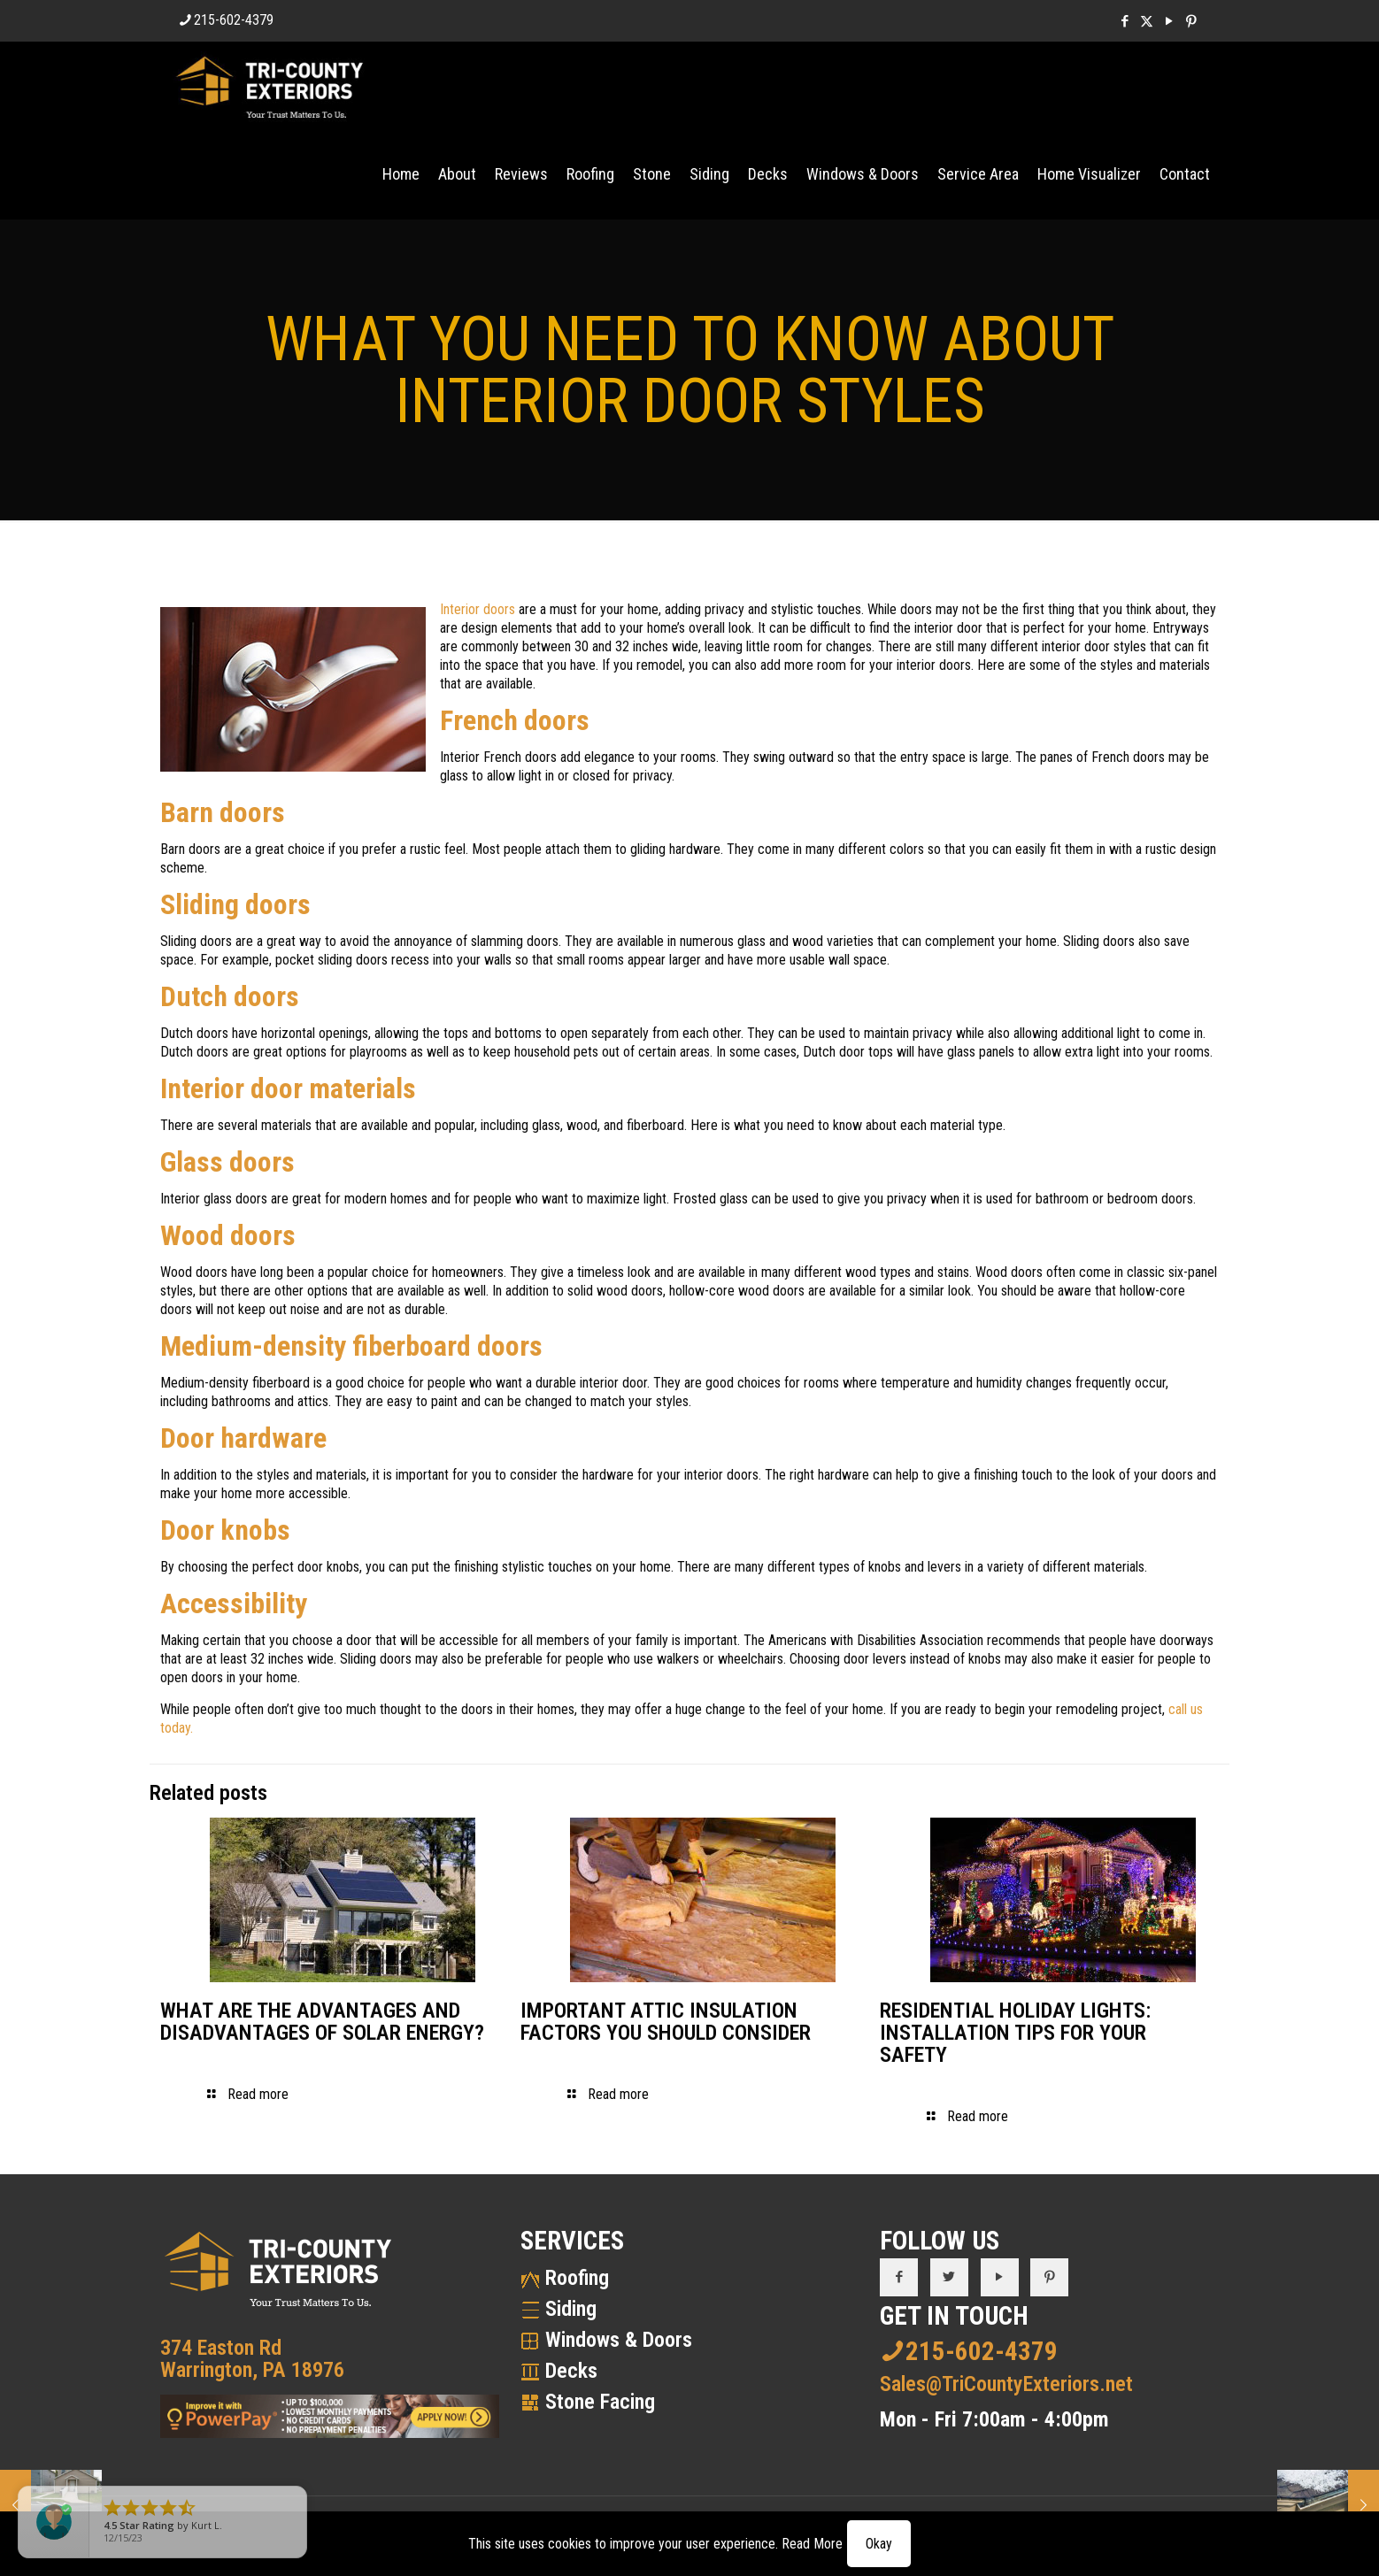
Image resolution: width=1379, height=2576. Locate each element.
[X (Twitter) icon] (1146, 21)
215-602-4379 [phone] (233, 20)
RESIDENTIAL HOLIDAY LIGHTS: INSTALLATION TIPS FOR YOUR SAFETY (1015, 2032)
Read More (812, 2543)
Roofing (577, 2277)
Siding (571, 2308)
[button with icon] (899, 2277)
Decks (571, 2370)
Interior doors (477, 609)
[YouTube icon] (1168, 21)
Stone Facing (600, 2401)
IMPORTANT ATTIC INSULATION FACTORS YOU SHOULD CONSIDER (665, 2021)
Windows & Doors (618, 2339)
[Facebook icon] (1124, 21)
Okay (879, 2543)
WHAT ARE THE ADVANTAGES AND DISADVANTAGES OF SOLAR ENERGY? (322, 2021)
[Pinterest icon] (1191, 21)
